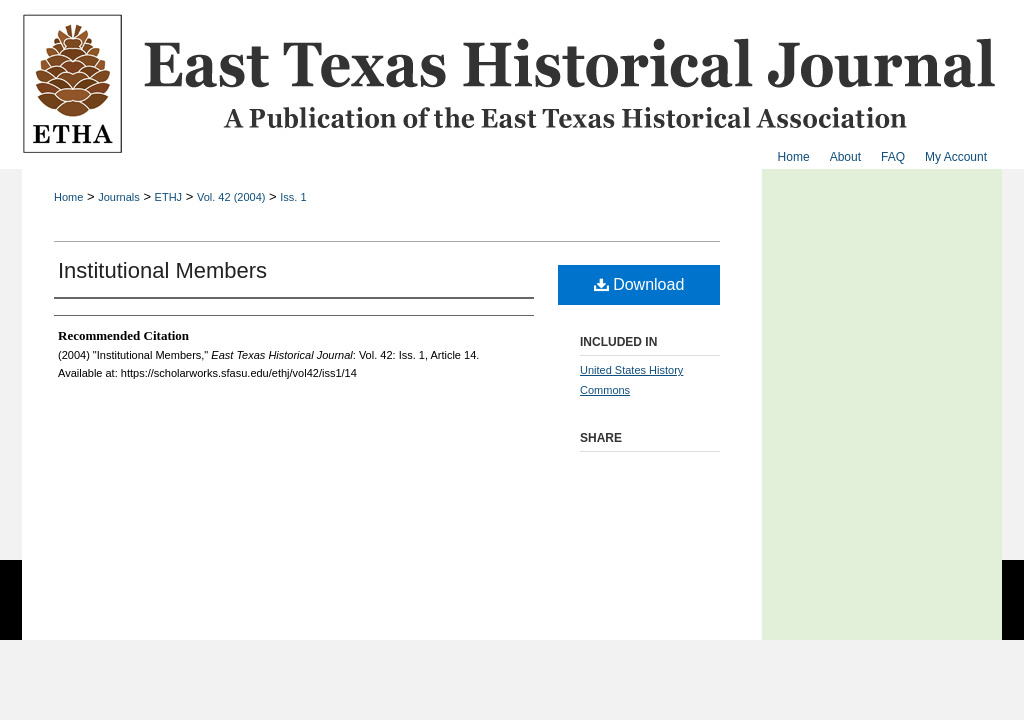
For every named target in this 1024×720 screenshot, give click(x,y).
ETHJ (169, 197)
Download (639, 284)
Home (68, 197)
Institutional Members (162, 270)
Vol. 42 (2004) (231, 197)
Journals (119, 197)
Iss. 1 (293, 197)
